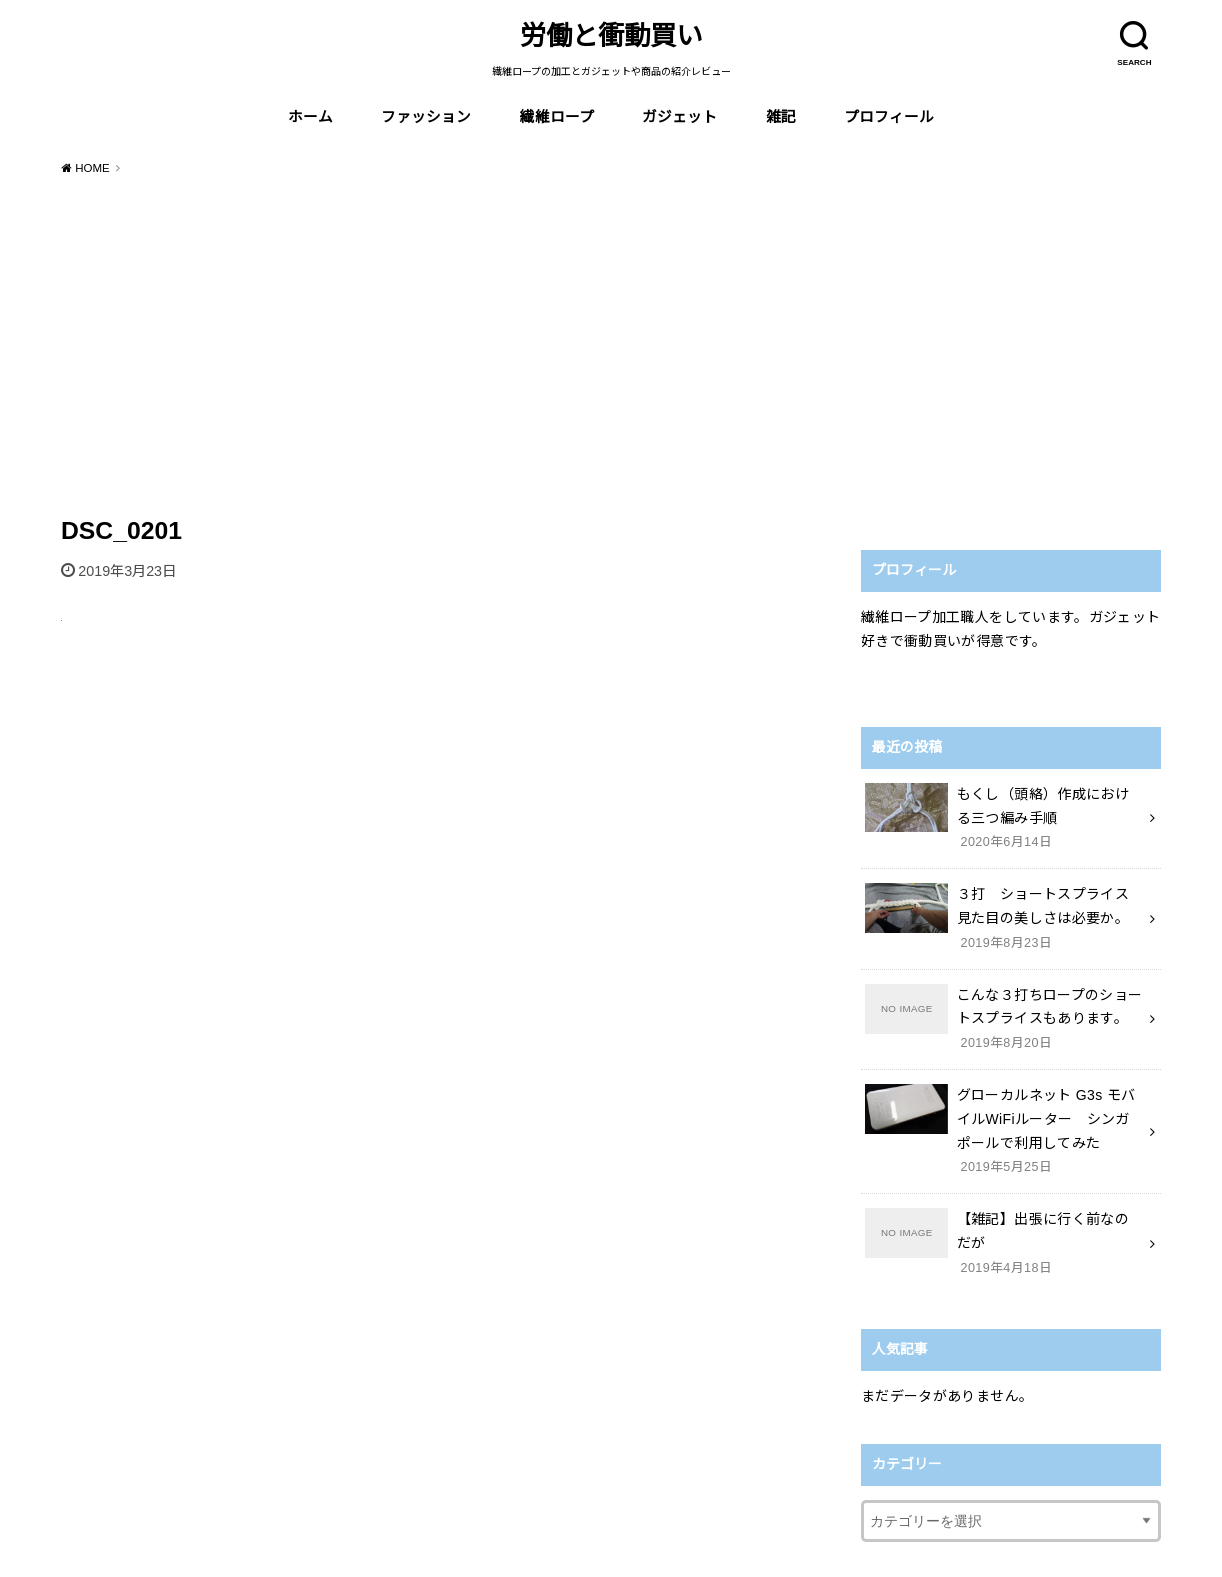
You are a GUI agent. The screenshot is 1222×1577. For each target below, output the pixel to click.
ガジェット (679, 117)
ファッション (426, 117)
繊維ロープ (557, 117)
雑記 (781, 117)
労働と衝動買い (611, 36)
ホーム (310, 117)
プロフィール (889, 117)
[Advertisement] (611, 342)
